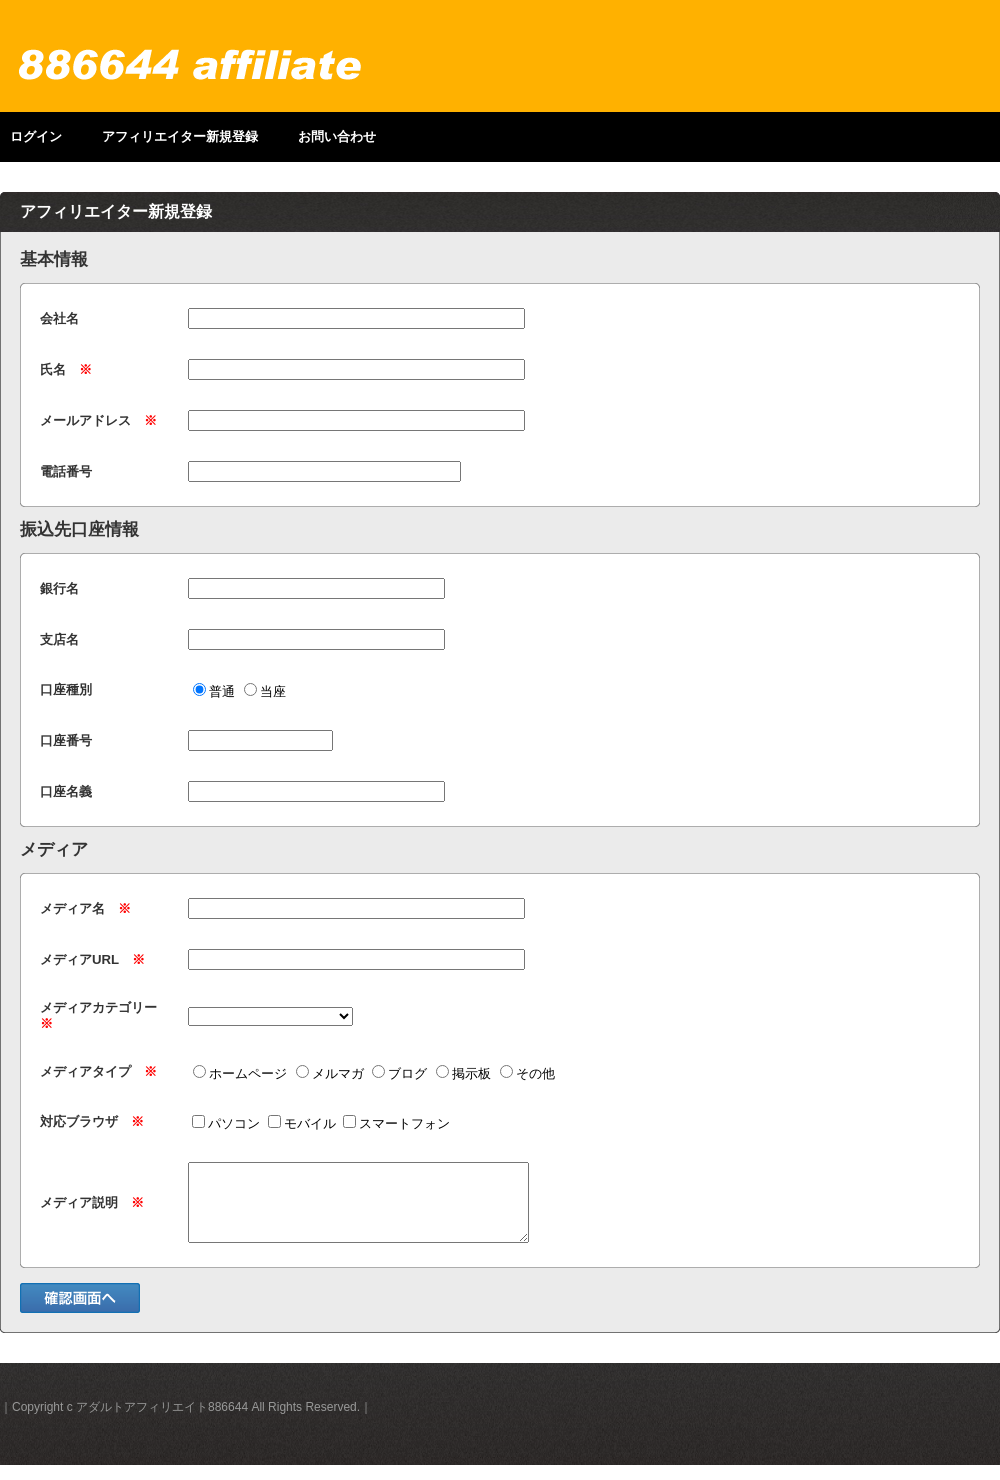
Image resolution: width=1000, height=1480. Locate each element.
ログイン (36, 136)
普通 (214, 691)
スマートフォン (396, 1123)
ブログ (399, 1073)
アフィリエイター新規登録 (180, 136)
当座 (265, 691)
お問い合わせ (337, 136)
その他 (527, 1073)
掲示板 (463, 1073)
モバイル (302, 1123)
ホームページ (240, 1073)
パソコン (226, 1123)
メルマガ (330, 1073)
